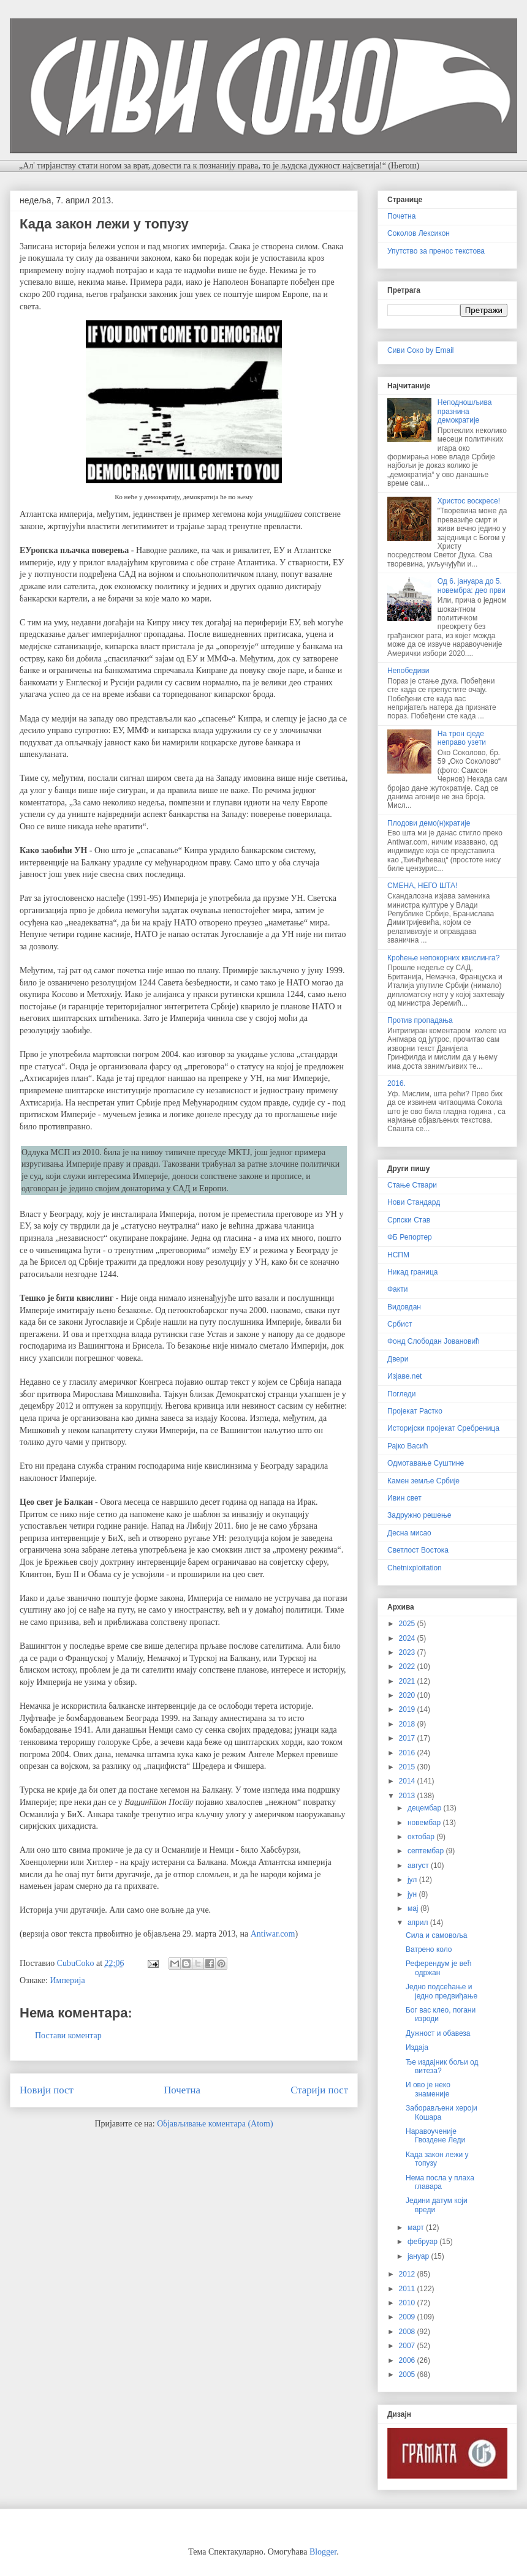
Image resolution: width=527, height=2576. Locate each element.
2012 (408, 2274)
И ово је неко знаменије (428, 2089)
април (419, 1922)
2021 (408, 1681)
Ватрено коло (429, 1949)
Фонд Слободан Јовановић (433, 1341)
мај (414, 1908)
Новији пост (47, 2090)
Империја (67, 1980)
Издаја (417, 2047)
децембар (425, 1808)
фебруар (423, 2241)
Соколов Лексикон (418, 233)
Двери (397, 1359)
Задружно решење (419, 1515)
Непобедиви (408, 670)
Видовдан (404, 1307)
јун (413, 1894)
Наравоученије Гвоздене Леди (435, 2135)
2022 (408, 1666)
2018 (408, 1724)
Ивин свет (404, 1498)
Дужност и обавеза (438, 2033)
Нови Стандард (413, 1202)
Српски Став (408, 1220)
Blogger (322, 2551)
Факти (397, 1289)
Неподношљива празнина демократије (465, 411)
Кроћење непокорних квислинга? (443, 958)
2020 (408, 1695)
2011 (408, 2288)
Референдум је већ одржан (438, 1967)
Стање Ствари (412, 1185)
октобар (422, 1836)
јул (413, 1879)
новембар (425, 1822)
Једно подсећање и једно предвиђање (441, 1991)
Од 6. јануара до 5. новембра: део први (472, 585)
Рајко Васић (407, 1446)
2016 (408, 1753)
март (417, 2227)
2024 (408, 1638)
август (419, 1865)
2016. (396, 1083)
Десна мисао (409, 1533)
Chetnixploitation (414, 1568)
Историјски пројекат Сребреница (443, 1428)
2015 (408, 1767)
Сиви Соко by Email (420, 350)
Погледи (401, 1394)
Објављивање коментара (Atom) (215, 2123)
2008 (408, 2331)
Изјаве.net (404, 1376)
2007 (408, 2345)
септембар (427, 1851)
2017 (408, 1738)
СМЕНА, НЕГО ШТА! (422, 885)
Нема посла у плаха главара (440, 2182)
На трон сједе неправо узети (462, 738)
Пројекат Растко (414, 1411)
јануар (419, 2256)
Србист (399, 1324)
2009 (408, 2317)
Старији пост (319, 2090)
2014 (408, 1781)
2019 (408, 1709)
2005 (408, 2374)
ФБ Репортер (409, 1237)
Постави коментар (68, 2035)
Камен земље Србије (423, 1481)
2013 (408, 1795)
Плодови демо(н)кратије (428, 823)
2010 (408, 2303)
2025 (408, 1623)
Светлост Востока (418, 1550)
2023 (408, 1652)
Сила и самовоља (436, 1935)
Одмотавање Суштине (425, 1463)
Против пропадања (420, 1020)
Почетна (182, 2090)
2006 (408, 2360)
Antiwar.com (273, 1933)
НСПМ (398, 1255)
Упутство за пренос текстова (436, 251)
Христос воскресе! (469, 501)
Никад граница (412, 1272)
